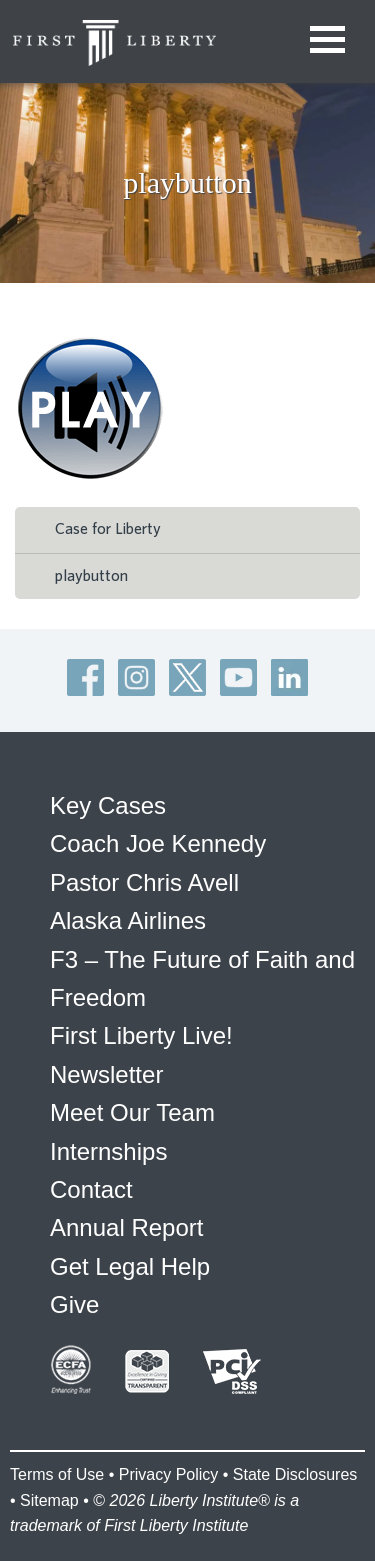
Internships (108, 1151)
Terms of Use (57, 1474)
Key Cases (108, 805)
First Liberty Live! (141, 1035)
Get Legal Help (130, 1266)
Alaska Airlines (128, 920)
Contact (91, 1189)
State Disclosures (295, 1474)
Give (74, 1304)
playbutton (91, 576)
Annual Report (126, 1227)
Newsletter (106, 1074)
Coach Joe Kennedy (158, 843)
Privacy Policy (169, 1474)
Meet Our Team (132, 1112)
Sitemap (49, 1500)
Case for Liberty (108, 529)
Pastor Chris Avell (144, 882)
